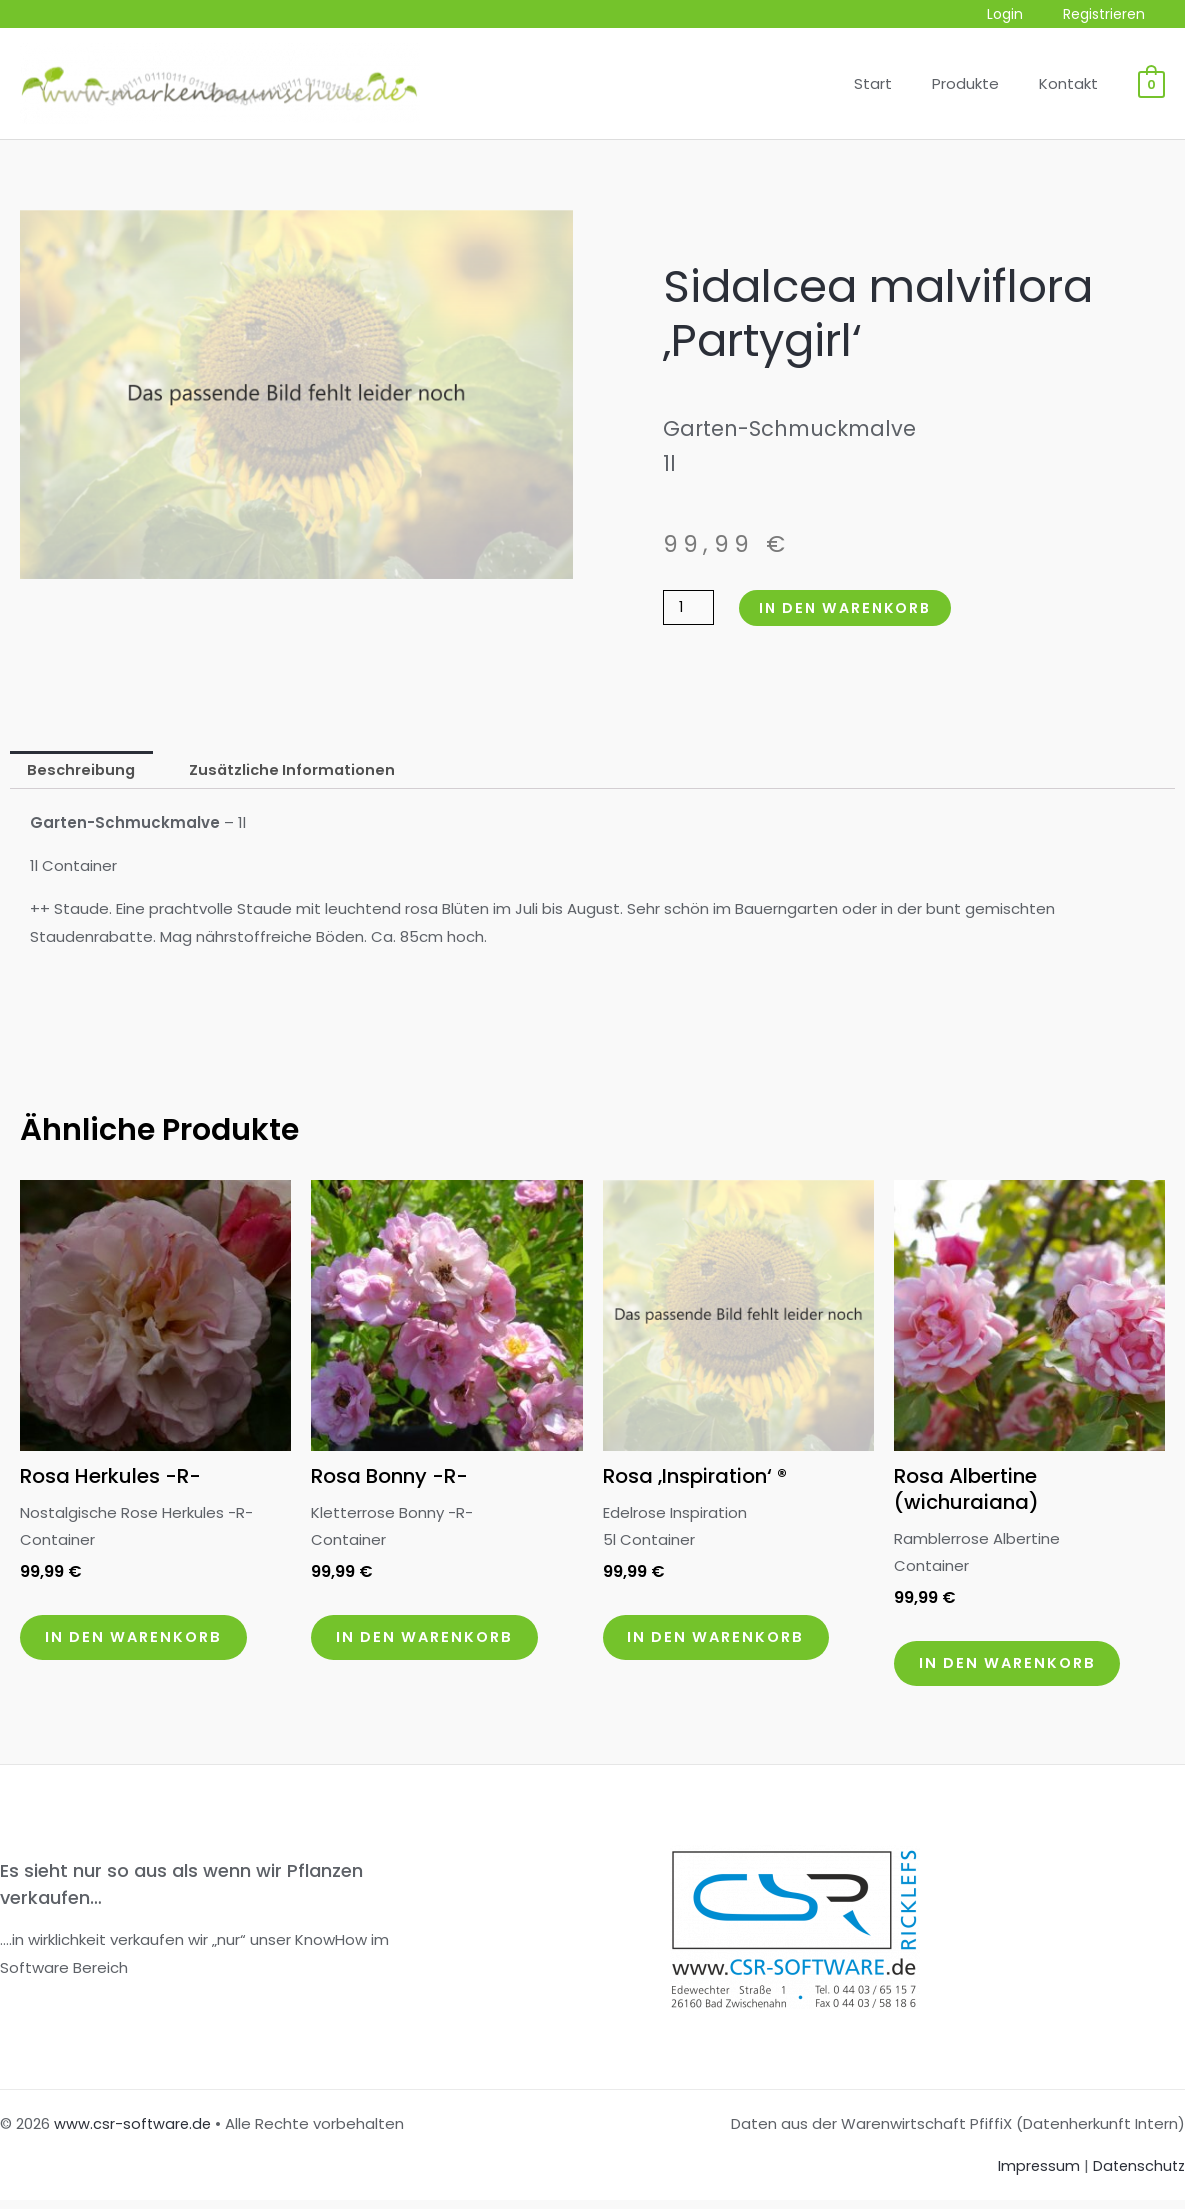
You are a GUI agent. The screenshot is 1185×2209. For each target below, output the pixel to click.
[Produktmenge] (690, 607)
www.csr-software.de (134, 2131)
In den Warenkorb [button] (143, 1642)
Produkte (980, 83)
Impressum (1034, 2174)
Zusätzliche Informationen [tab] (299, 770)
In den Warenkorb (853, 607)
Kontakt (1073, 83)
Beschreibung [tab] (83, 770)
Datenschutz (1137, 2174)
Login (1023, 14)
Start (898, 83)
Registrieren (1110, 14)
